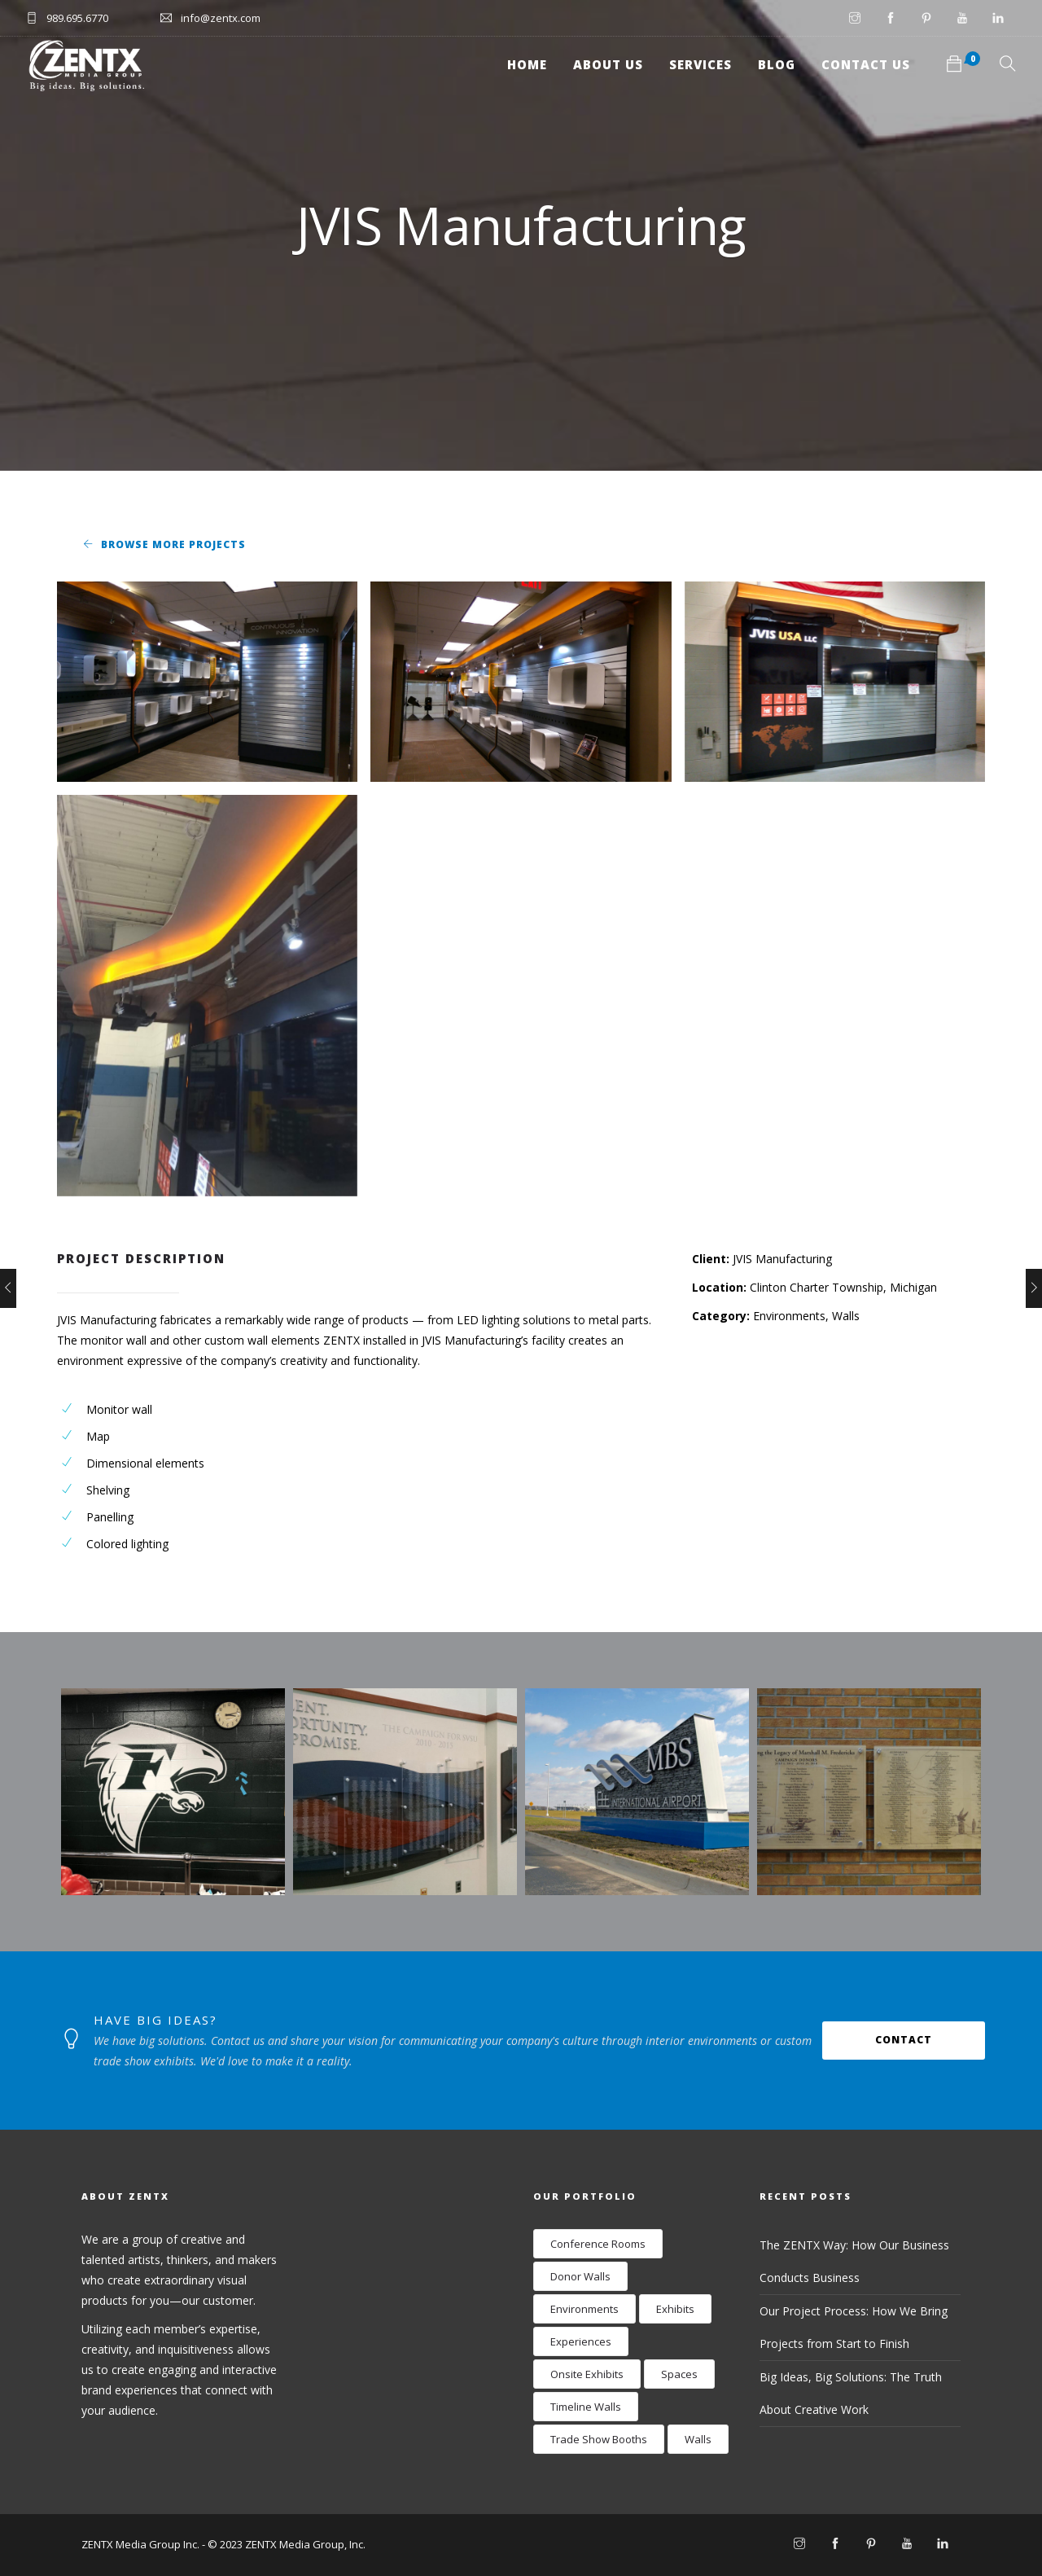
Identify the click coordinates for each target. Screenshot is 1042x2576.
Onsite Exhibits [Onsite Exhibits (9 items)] (587, 2374)
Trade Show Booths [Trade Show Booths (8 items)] (598, 2439)
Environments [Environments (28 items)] (584, 2309)
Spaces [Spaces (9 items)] (679, 2374)
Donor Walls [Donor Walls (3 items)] (580, 2276)
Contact (903, 2040)
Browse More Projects (173, 544)
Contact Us (865, 64)
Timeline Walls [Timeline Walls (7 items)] (585, 2406)
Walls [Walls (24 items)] (698, 2439)
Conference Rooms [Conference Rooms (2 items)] (598, 2243)
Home (527, 64)
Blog (776, 64)
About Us (608, 64)
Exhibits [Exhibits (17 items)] (675, 2309)
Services (700, 64)
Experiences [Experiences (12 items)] (580, 2341)
